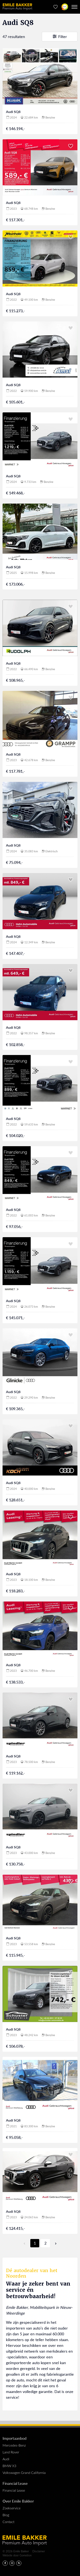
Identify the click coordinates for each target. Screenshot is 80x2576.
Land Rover (11, 2452)
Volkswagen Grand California (24, 2472)
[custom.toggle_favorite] (70, 55)
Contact (8, 2521)
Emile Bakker (17, 6)
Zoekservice (11, 2508)
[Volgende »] (54, 2243)
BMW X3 (9, 2465)
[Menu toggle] (74, 6)
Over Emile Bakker (18, 2501)
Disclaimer (38, 2551)
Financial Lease (15, 2483)
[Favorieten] (55, 7)
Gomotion (26, 2555)
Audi (6, 2459)
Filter (59, 36)
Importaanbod (14, 2438)
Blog (6, 2515)
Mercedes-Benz (14, 2445)
